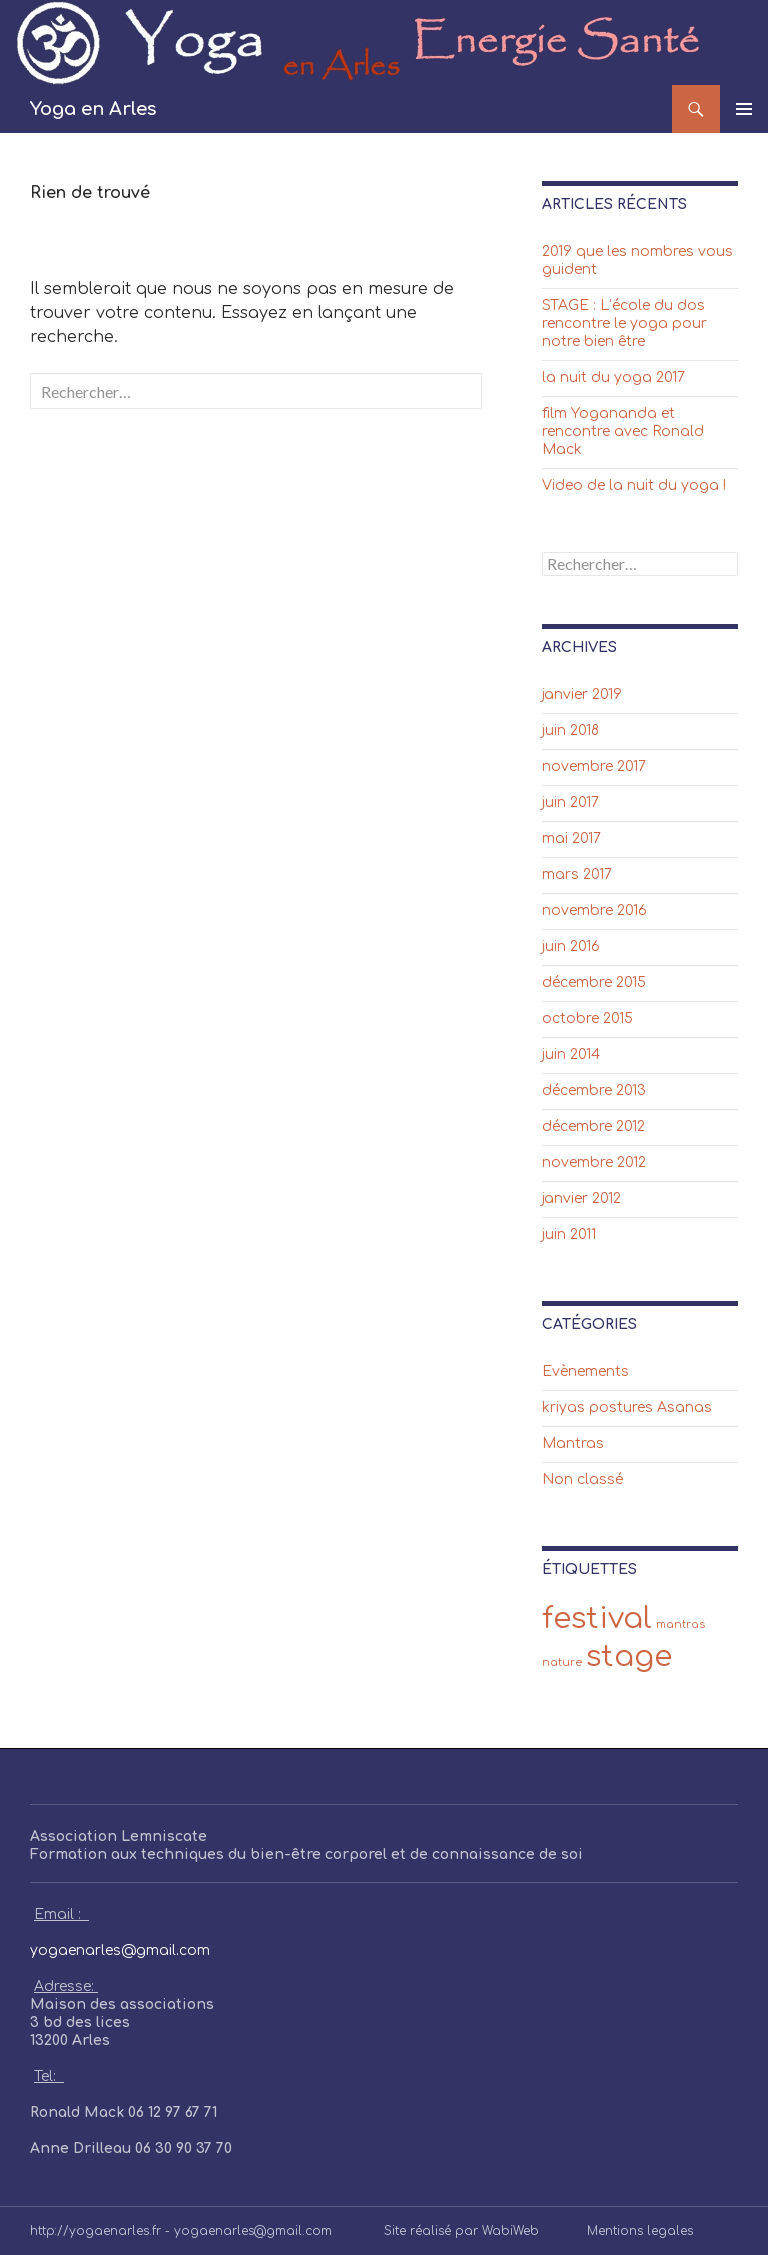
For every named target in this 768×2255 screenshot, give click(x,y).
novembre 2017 (594, 766)
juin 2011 (569, 1234)
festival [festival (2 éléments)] (597, 1618)
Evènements (585, 1371)
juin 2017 (570, 802)
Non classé (582, 1479)
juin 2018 (570, 730)
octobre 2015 (587, 1018)
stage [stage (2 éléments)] (629, 1656)
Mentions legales (640, 2231)
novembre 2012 (594, 1162)
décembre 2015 (594, 982)
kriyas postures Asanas (627, 1407)
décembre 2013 (594, 1090)
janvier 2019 (582, 694)
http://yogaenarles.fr (95, 2231)
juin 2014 (571, 1054)
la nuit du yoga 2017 (613, 377)
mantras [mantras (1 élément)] (680, 1624)
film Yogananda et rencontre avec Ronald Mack (623, 431)
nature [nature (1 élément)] (562, 1662)
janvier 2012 (581, 1198)
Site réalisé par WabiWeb (461, 2231)
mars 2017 (577, 874)
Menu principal (744, 109)
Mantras (573, 1443)
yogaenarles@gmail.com (120, 1950)
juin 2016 (571, 946)
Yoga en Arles (93, 109)
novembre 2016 (594, 910)
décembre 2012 (593, 1126)
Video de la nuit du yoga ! (634, 485)
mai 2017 (571, 838)
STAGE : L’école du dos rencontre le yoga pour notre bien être (624, 323)
